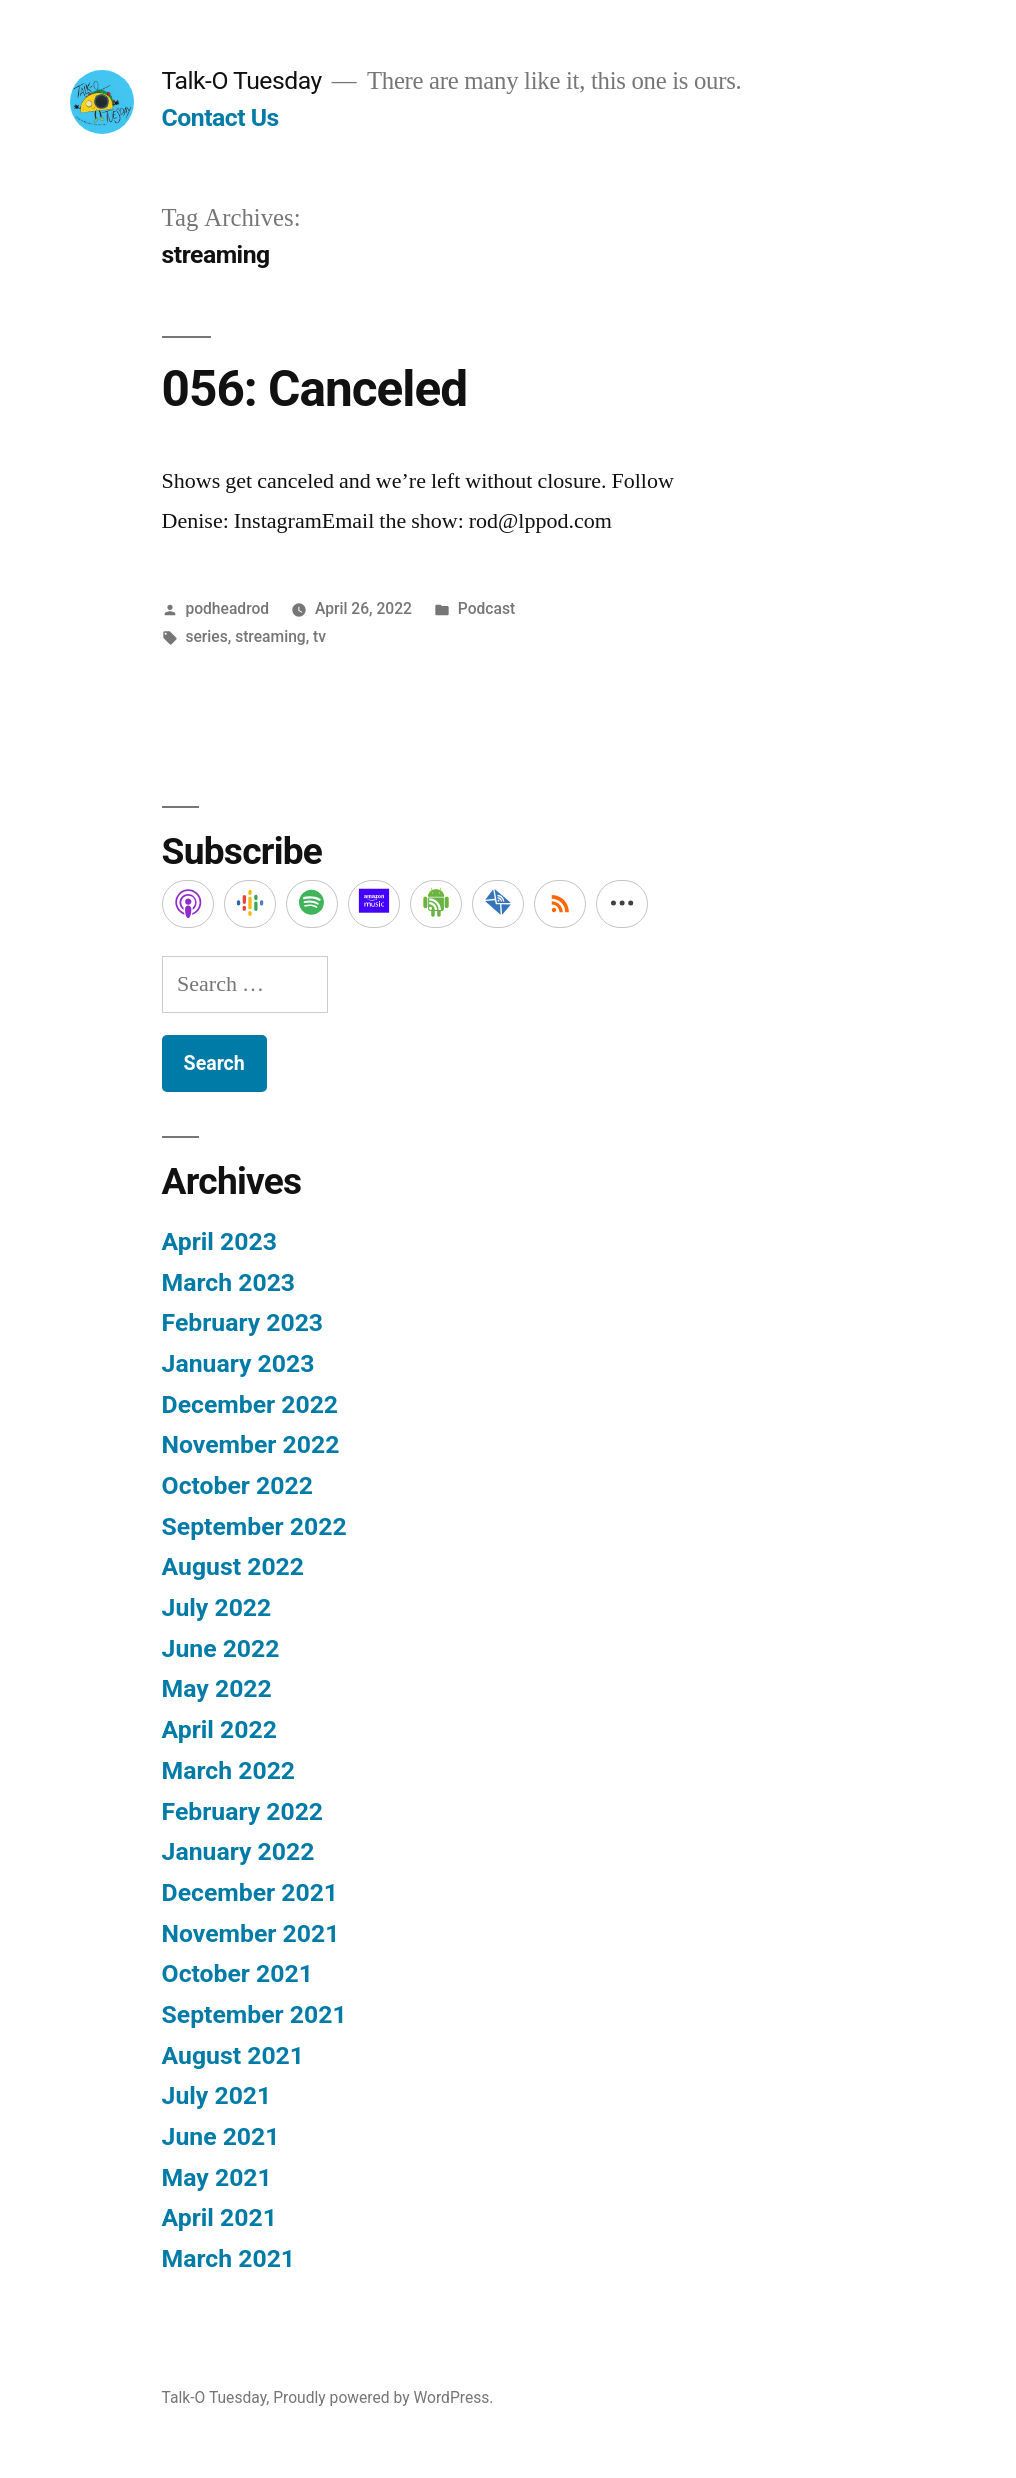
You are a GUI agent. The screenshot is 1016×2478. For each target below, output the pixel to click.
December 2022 (250, 1404)
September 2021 (254, 2014)
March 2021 (228, 2258)
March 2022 (228, 1770)
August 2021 (233, 2055)
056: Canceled (314, 389)
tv (319, 636)
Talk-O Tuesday (242, 80)
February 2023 (242, 1322)
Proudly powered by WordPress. (383, 2397)
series (206, 636)
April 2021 (219, 2217)
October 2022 (237, 1485)
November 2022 (251, 1444)
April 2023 (219, 1241)
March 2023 (228, 1282)
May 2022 (217, 1688)
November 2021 (251, 1933)
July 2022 (217, 1607)
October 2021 (237, 1973)
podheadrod (227, 608)
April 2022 (219, 1729)
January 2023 (238, 1363)
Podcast (486, 608)
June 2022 (221, 1648)
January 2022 (238, 1851)
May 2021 (217, 2177)
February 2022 (242, 1811)
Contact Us (220, 117)
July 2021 (217, 2095)
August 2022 (233, 1566)
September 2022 (254, 1526)
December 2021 (250, 1892)
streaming (270, 636)
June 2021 (221, 2136)
